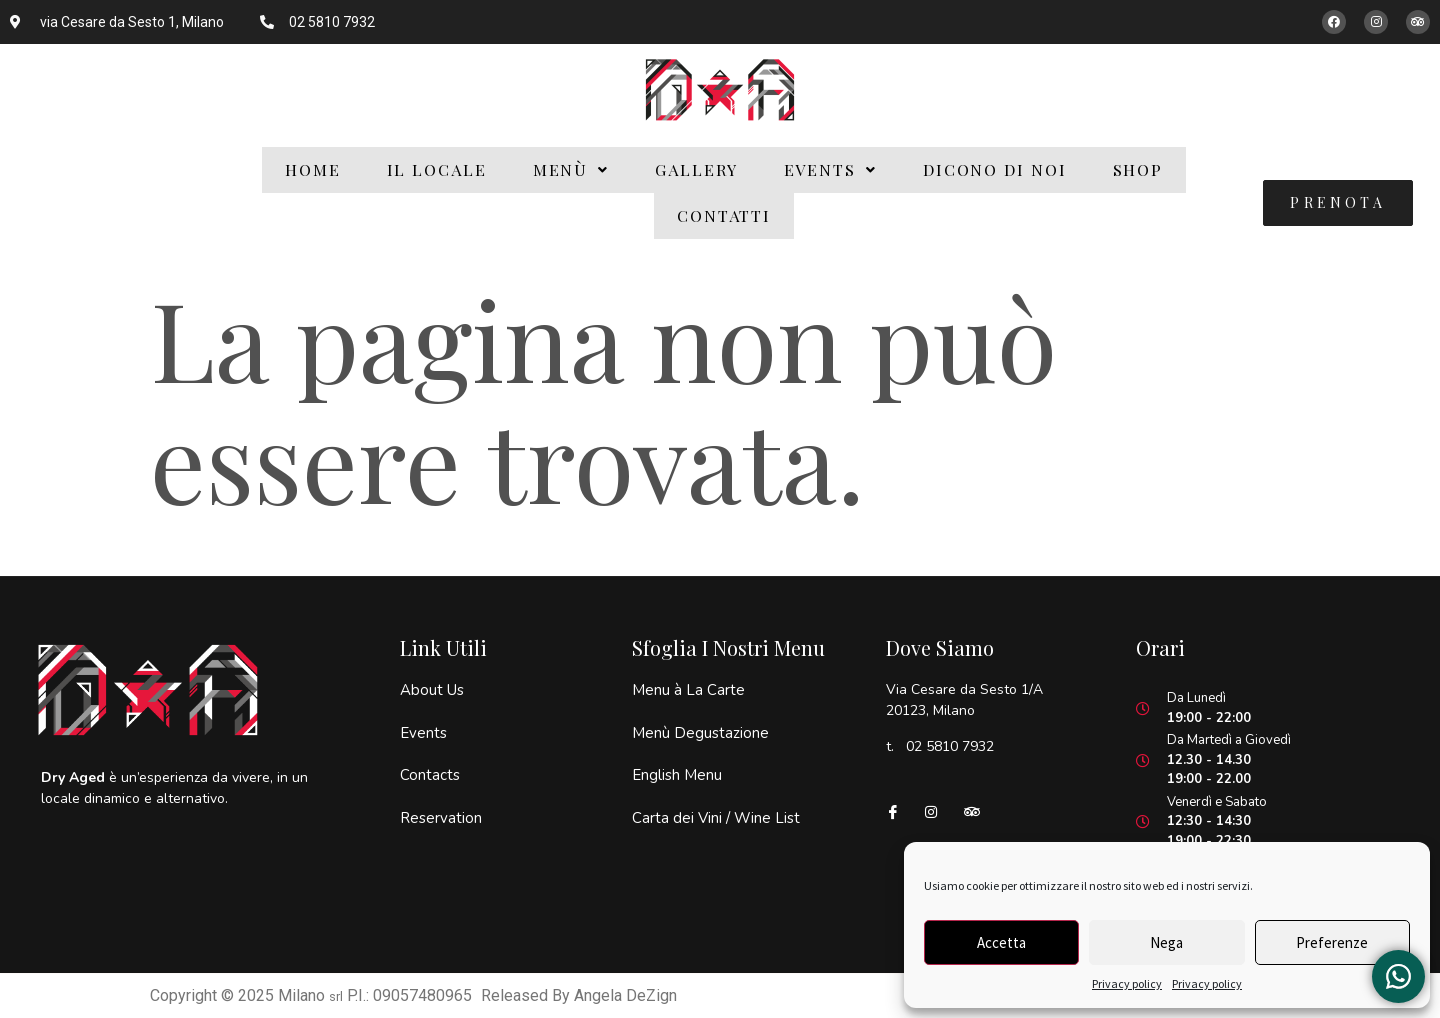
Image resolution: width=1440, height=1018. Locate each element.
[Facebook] (901, 811)
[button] (571, 170)
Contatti (724, 215)
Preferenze (1332, 942)
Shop (1138, 169)
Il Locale (437, 169)
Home (313, 169)
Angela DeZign (625, 995)
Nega (1166, 942)
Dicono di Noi (995, 169)
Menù (571, 169)
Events (830, 169)
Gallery (696, 169)
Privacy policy (1127, 983)
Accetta (1001, 942)
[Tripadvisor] (979, 811)
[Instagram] (940, 811)
